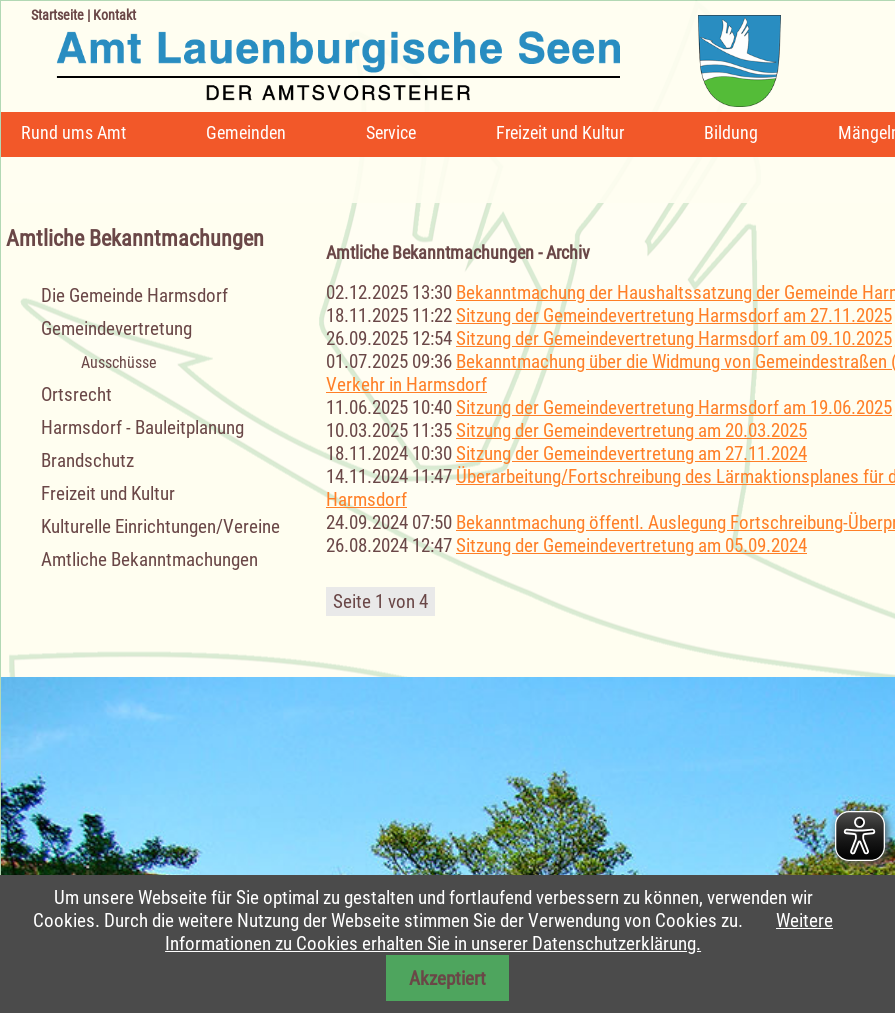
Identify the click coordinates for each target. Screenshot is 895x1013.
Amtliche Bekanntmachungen (149, 559)
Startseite (57, 15)
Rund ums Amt (73, 132)
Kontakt (114, 15)
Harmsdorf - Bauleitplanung (142, 427)
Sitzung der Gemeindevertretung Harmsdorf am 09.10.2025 (674, 338)
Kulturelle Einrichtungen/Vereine (160, 526)
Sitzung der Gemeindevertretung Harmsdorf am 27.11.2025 (674, 315)
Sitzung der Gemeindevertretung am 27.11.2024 (631, 453)
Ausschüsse (119, 362)
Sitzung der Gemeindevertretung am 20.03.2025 (631, 430)
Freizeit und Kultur (560, 132)
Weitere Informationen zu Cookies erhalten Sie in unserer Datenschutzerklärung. (499, 932)
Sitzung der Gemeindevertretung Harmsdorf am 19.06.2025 (674, 407)
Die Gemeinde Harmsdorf (134, 295)
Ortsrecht (76, 394)
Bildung (731, 132)
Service (391, 132)
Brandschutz (87, 460)
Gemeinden (246, 132)
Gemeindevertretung (116, 328)
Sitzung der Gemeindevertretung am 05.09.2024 (631, 545)
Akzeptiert (447, 978)
